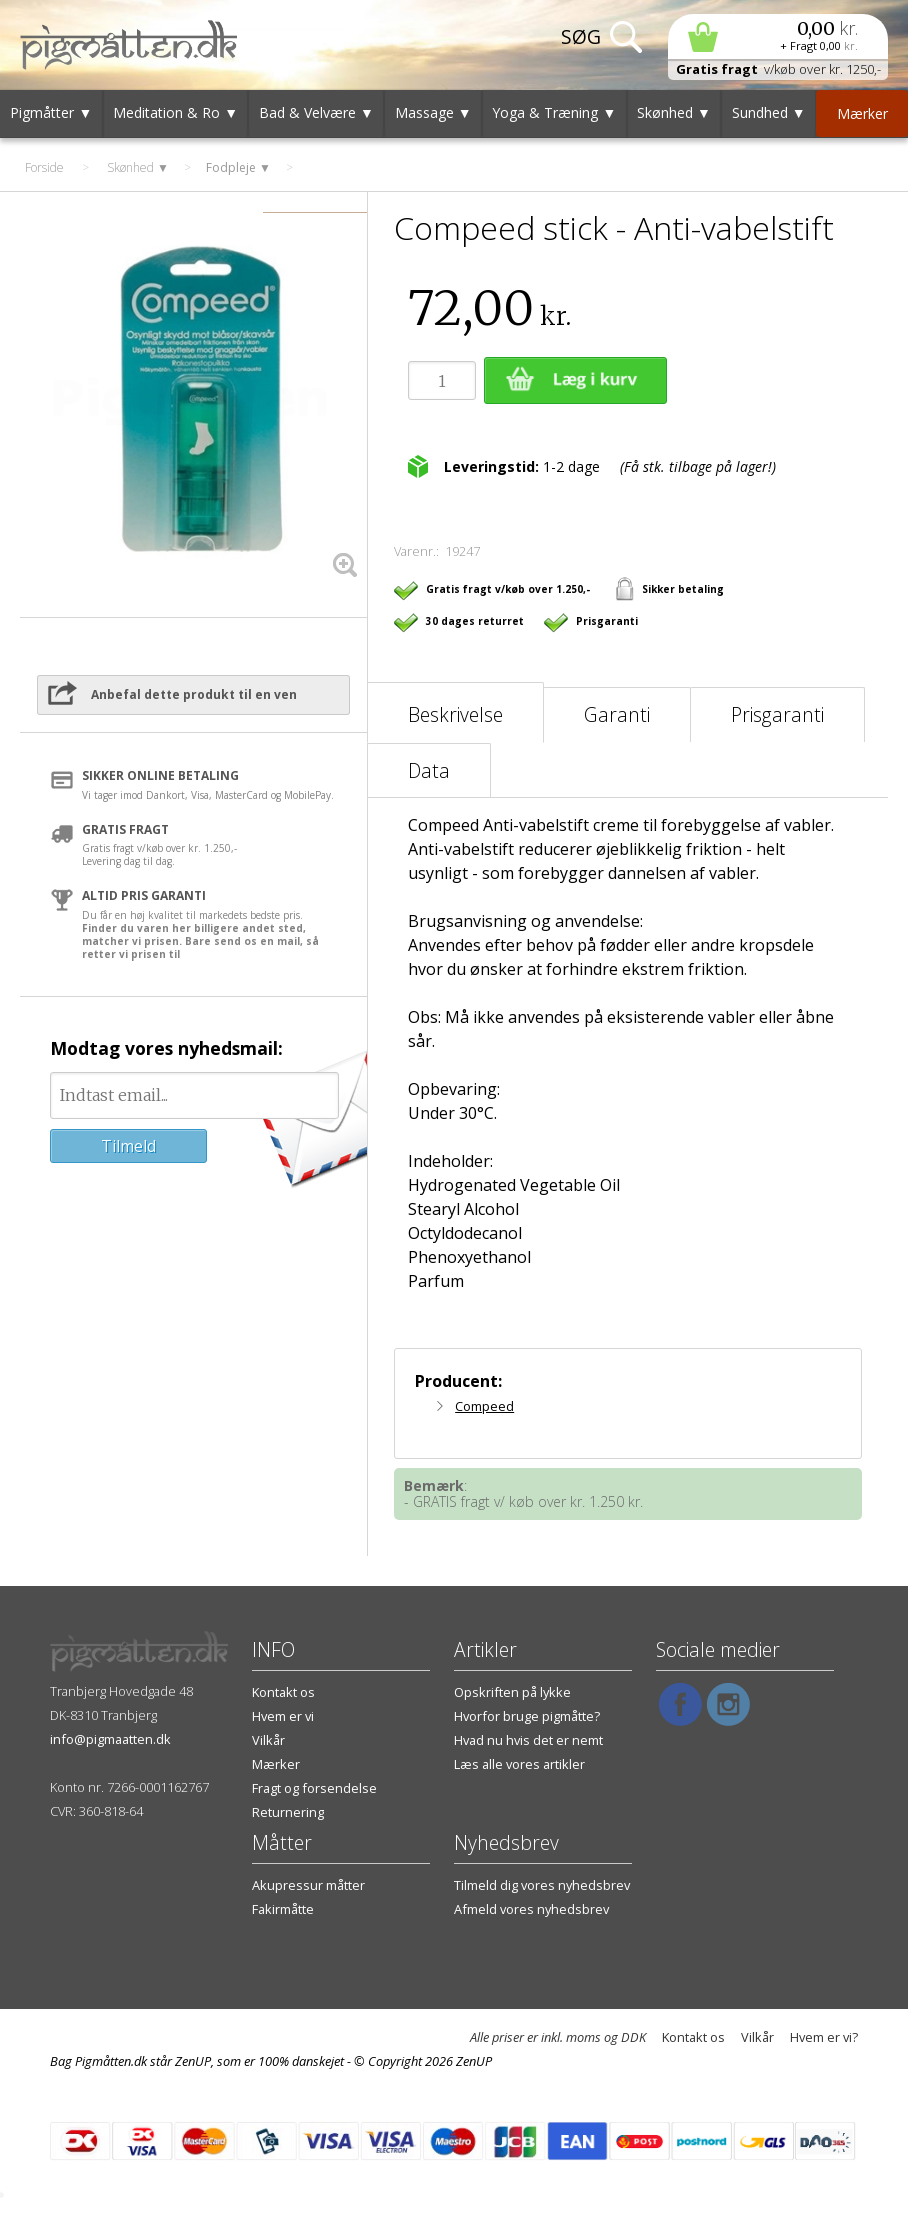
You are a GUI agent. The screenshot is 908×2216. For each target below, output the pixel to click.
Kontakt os (283, 1692)
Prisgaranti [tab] (777, 714)
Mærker (276, 1764)
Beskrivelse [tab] (455, 714)
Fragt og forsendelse (314, 1788)
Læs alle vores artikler (519, 1764)
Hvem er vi (283, 1716)
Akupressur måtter (308, 1885)
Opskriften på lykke (512, 1692)
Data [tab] (429, 770)
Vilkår (268, 1740)
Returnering (288, 1812)
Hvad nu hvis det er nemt (528, 1740)
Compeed (484, 1406)
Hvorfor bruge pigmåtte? (527, 1716)
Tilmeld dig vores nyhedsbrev (542, 1885)
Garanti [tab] (617, 714)
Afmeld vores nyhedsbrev (531, 1909)
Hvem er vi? (824, 2037)
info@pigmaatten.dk (110, 1739)
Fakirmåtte (283, 1909)
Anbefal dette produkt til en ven (194, 694)
